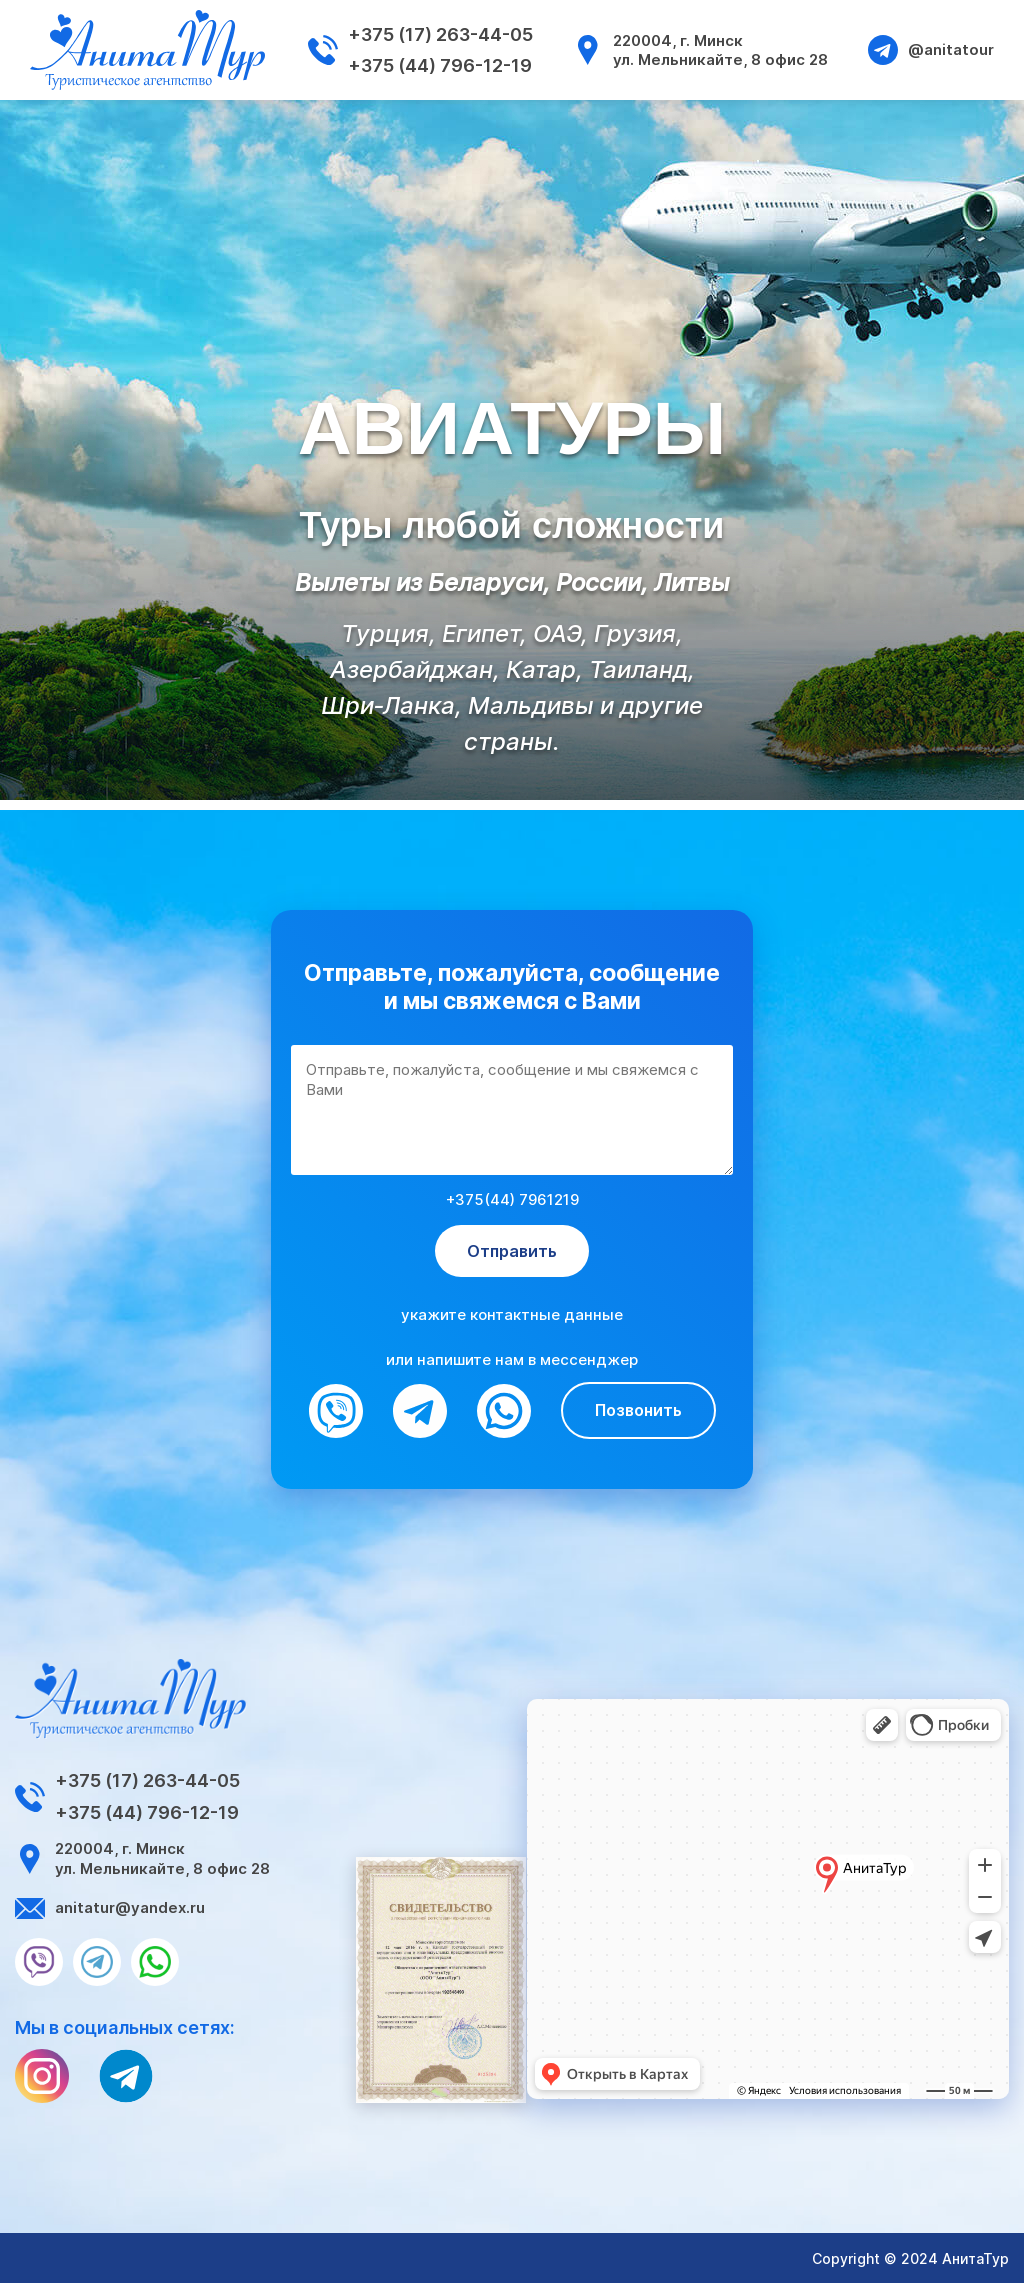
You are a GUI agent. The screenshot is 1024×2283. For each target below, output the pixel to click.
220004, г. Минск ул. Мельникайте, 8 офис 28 (700, 50)
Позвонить (638, 1410)
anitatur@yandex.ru (110, 1908)
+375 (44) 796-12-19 (440, 65)
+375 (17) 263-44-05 (440, 34)
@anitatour (931, 50)
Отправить (512, 1251)
